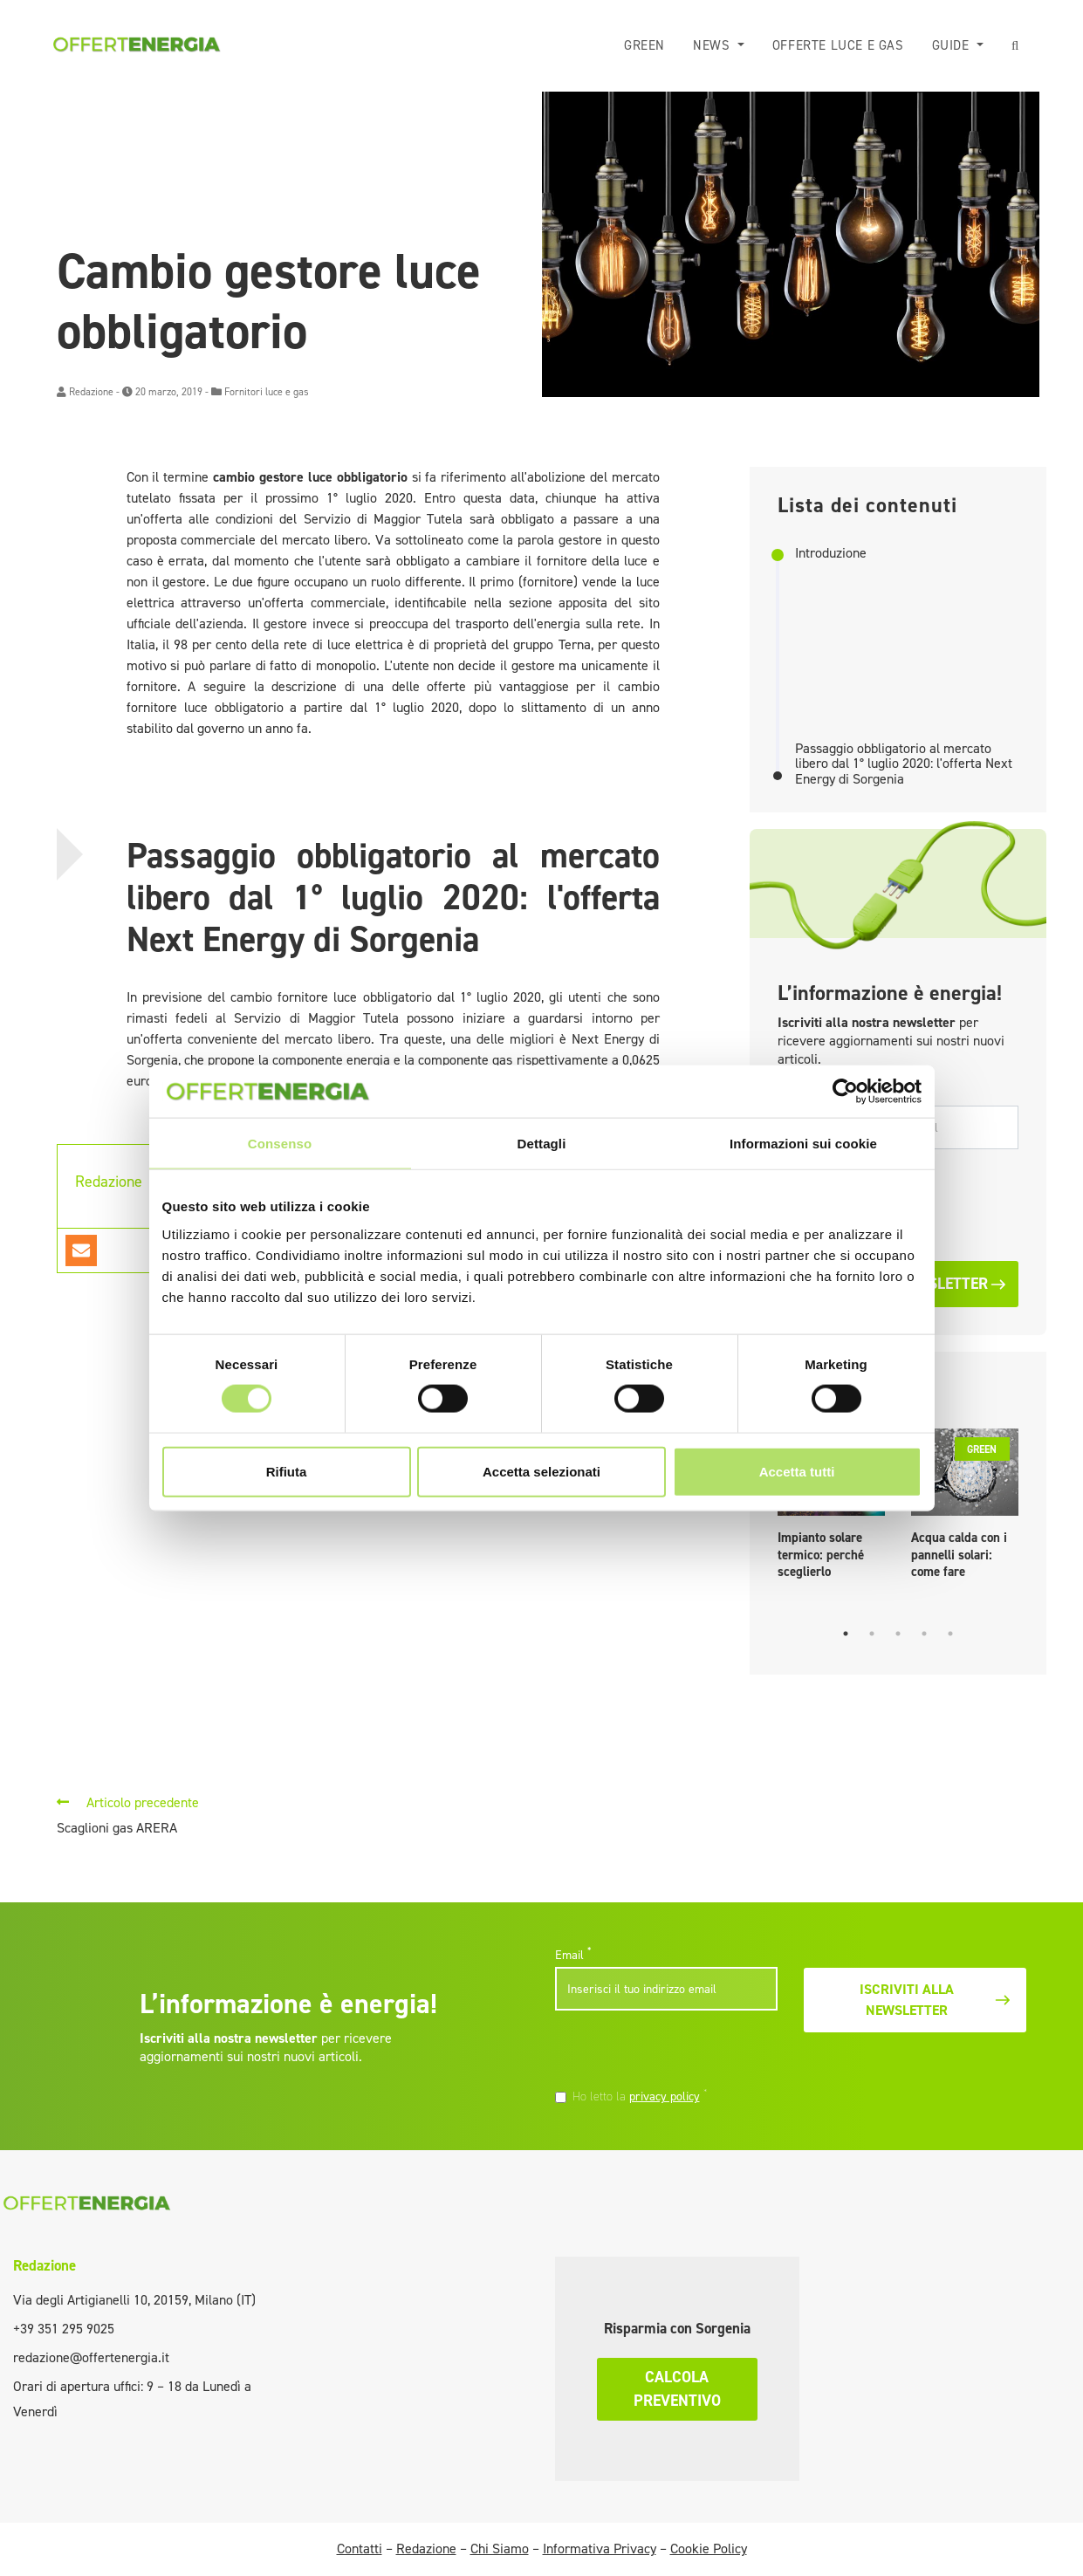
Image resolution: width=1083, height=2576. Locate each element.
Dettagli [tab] (542, 1143)
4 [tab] (924, 1633)
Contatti (359, 2548)
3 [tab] (898, 1633)
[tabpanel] (965, 1508)
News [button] (713, 45)
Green (644, 45)
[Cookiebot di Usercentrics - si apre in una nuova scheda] (845, 1092)
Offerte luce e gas (838, 45)
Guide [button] (953, 45)
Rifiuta (286, 1470)
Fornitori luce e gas (266, 392)
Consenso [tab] (280, 1143)
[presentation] (674, 2051)
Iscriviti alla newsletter (936, 1999)
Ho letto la (640, 2096)
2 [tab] (872, 1633)
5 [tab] (950, 1633)
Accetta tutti (797, 1470)
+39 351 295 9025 (63, 2328)
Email (573, 1954)
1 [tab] (845, 1633)
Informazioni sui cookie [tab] (803, 1143)
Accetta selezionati (541, 1470)
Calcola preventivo (677, 2389)
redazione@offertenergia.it (91, 2357)
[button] (1015, 45)
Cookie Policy (708, 2548)
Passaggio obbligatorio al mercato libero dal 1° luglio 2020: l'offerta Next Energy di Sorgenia (903, 764)
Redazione (91, 392)
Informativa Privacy (599, 2548)
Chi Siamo (499, 2548)
